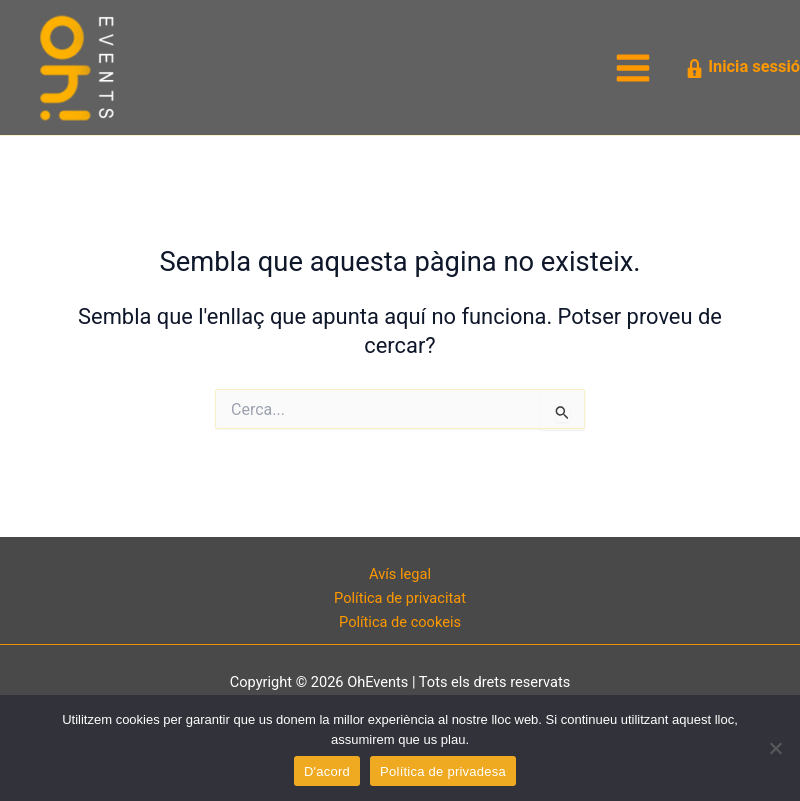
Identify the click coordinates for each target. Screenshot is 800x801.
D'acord (327, 771)
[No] (775, 748)
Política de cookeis (400, 622)
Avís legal (400, 574)
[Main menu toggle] (633, 68)
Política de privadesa (443, 771)
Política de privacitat (400, 598)
